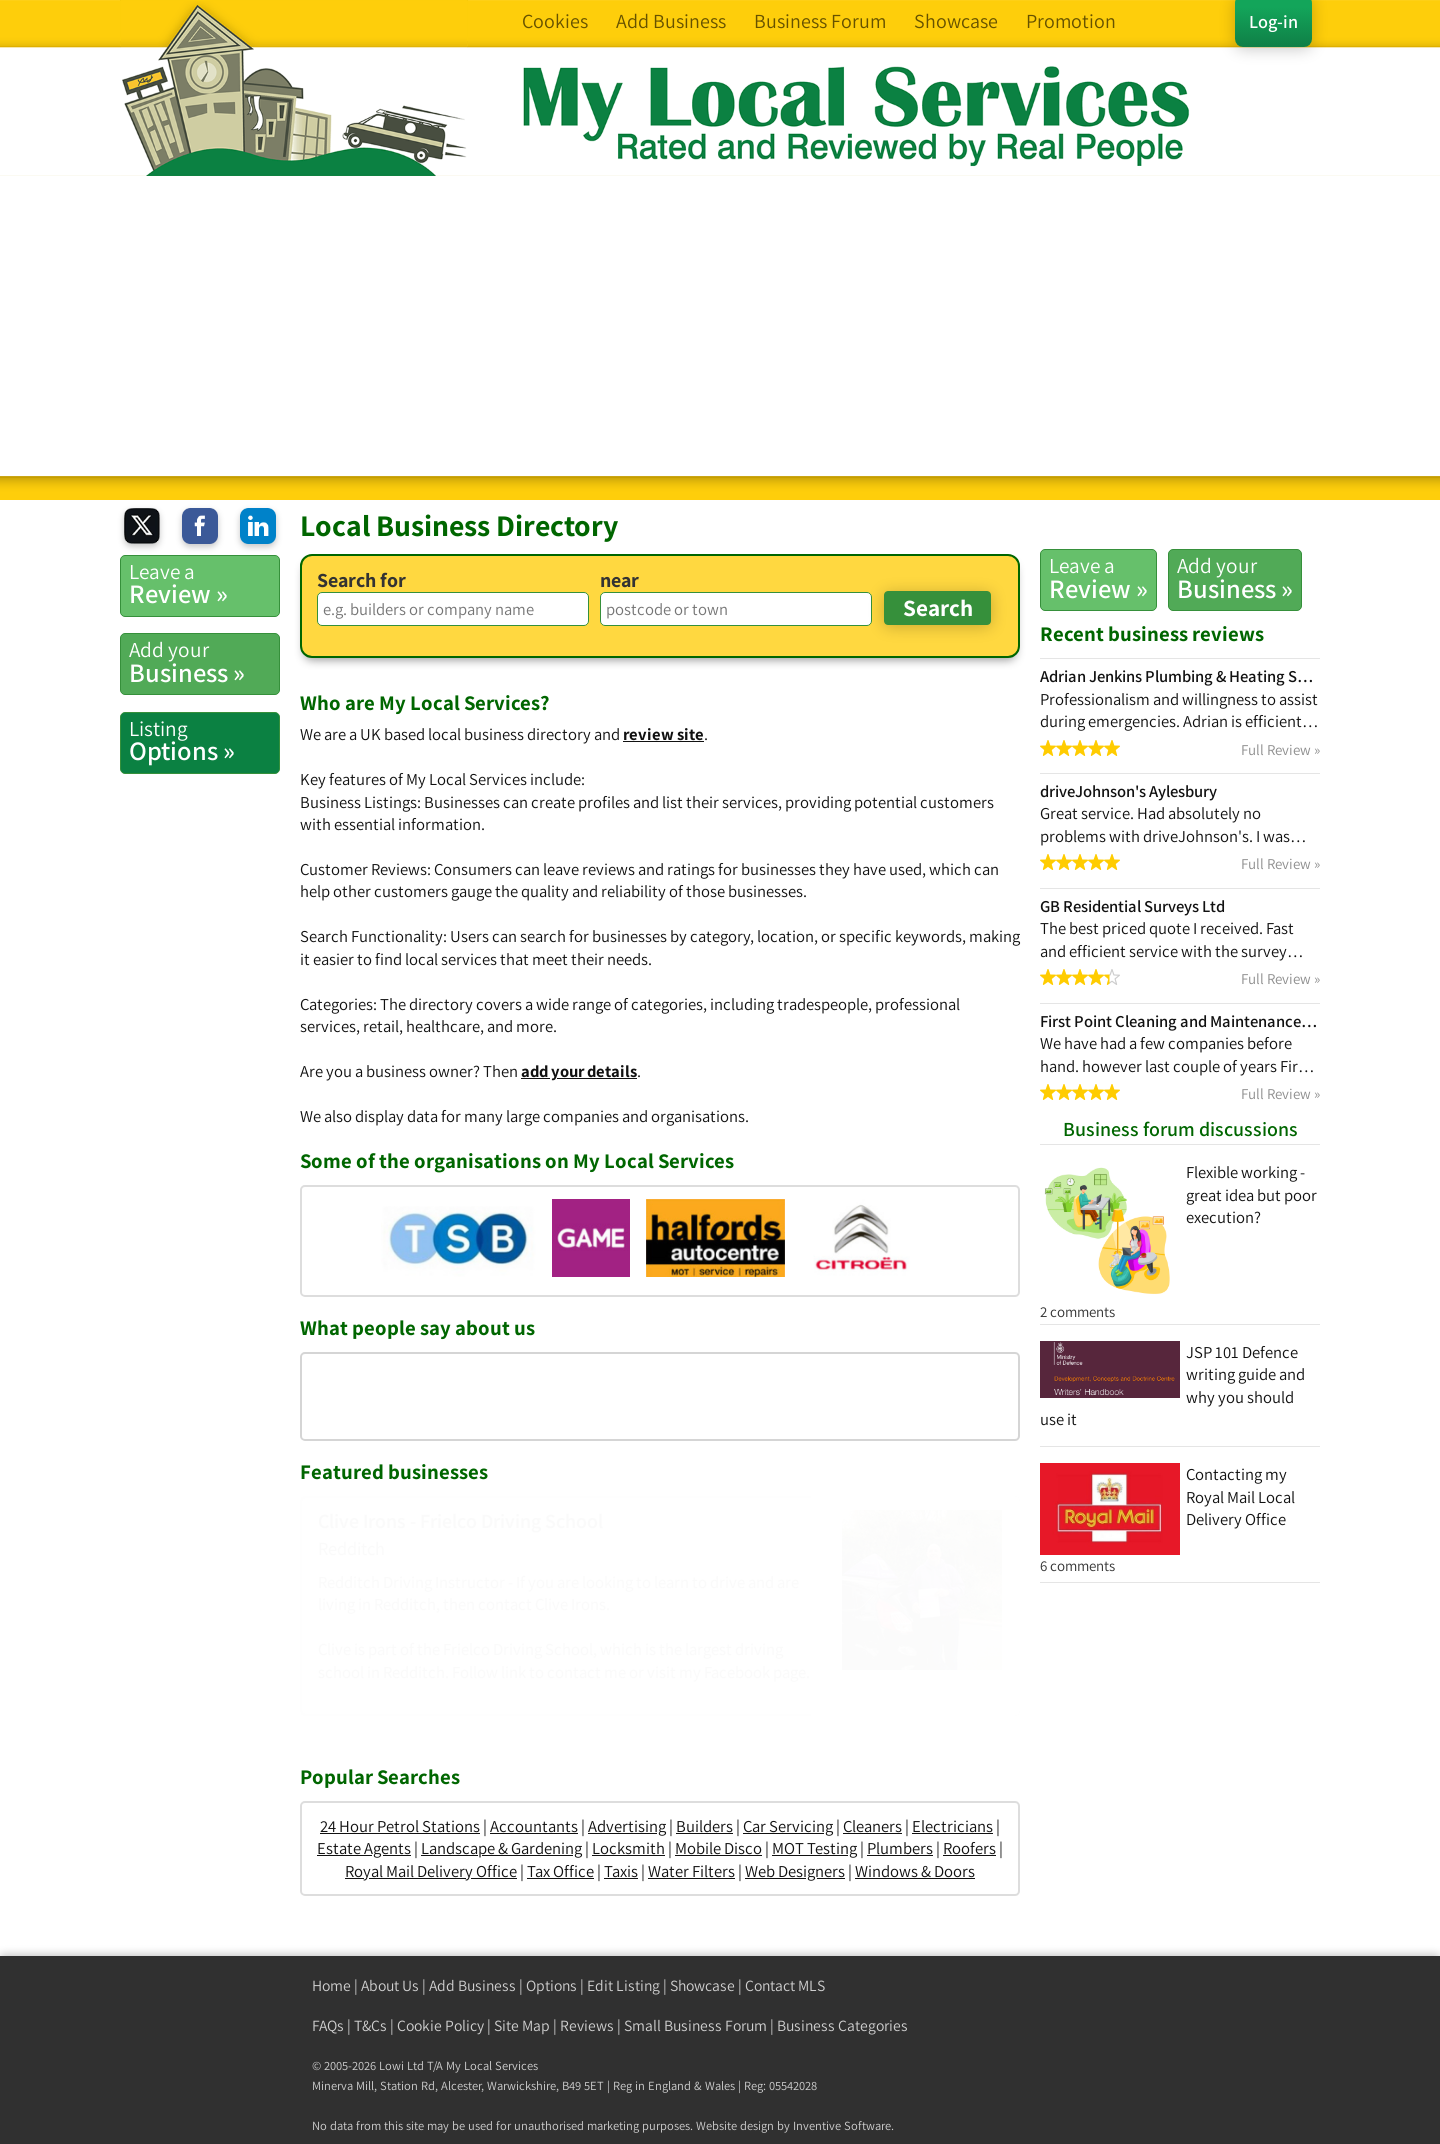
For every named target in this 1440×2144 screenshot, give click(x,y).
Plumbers (900, 1848)
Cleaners (872, 1826)
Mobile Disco (718, 1848)
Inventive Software (842, 2125)
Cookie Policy (440, 2025)
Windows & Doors (915, 1871)
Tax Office (560, 1871)
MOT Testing (814, 1848)
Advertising (627, 1826)
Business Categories (842, 2025)
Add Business (472, 1985)
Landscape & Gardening (501, 1848)
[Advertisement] (720, 326)
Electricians (952, 1826)
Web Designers (795, 1871)
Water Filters (691, 1871)
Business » (1235, 578)
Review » (1098, 578)
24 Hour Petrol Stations (400, 1826)
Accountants (534, 1826)
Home (331, 1985)
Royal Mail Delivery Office (431, 1871)
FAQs (328, 2025)
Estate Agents (364, 1848)
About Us (390, 1985)
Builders (704, 1826)
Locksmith (628, 1848)
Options (551, 1985)
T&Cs (370, 2025)
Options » (204, 741)
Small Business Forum (695, 2025)
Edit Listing (623, 1985)
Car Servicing (788, 1826)
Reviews (587, 2025)
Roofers (969, 1848)
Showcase (702, 1985)
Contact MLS (785, 1985)
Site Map (522, 2025)
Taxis (621, 1871)
